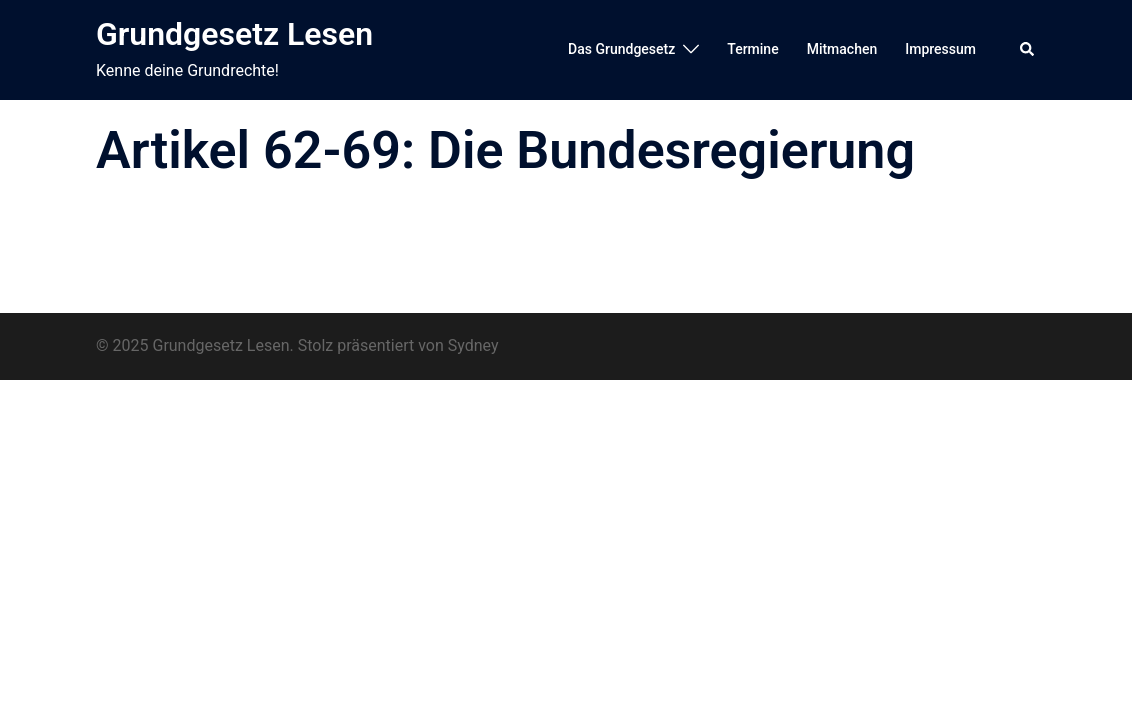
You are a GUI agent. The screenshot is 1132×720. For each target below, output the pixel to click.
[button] (1028, 50)
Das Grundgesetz (621, 49)
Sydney (473, 345)
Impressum (940, 49)
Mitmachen (842, 49)
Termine (752, 49)
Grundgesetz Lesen (234, 34)
